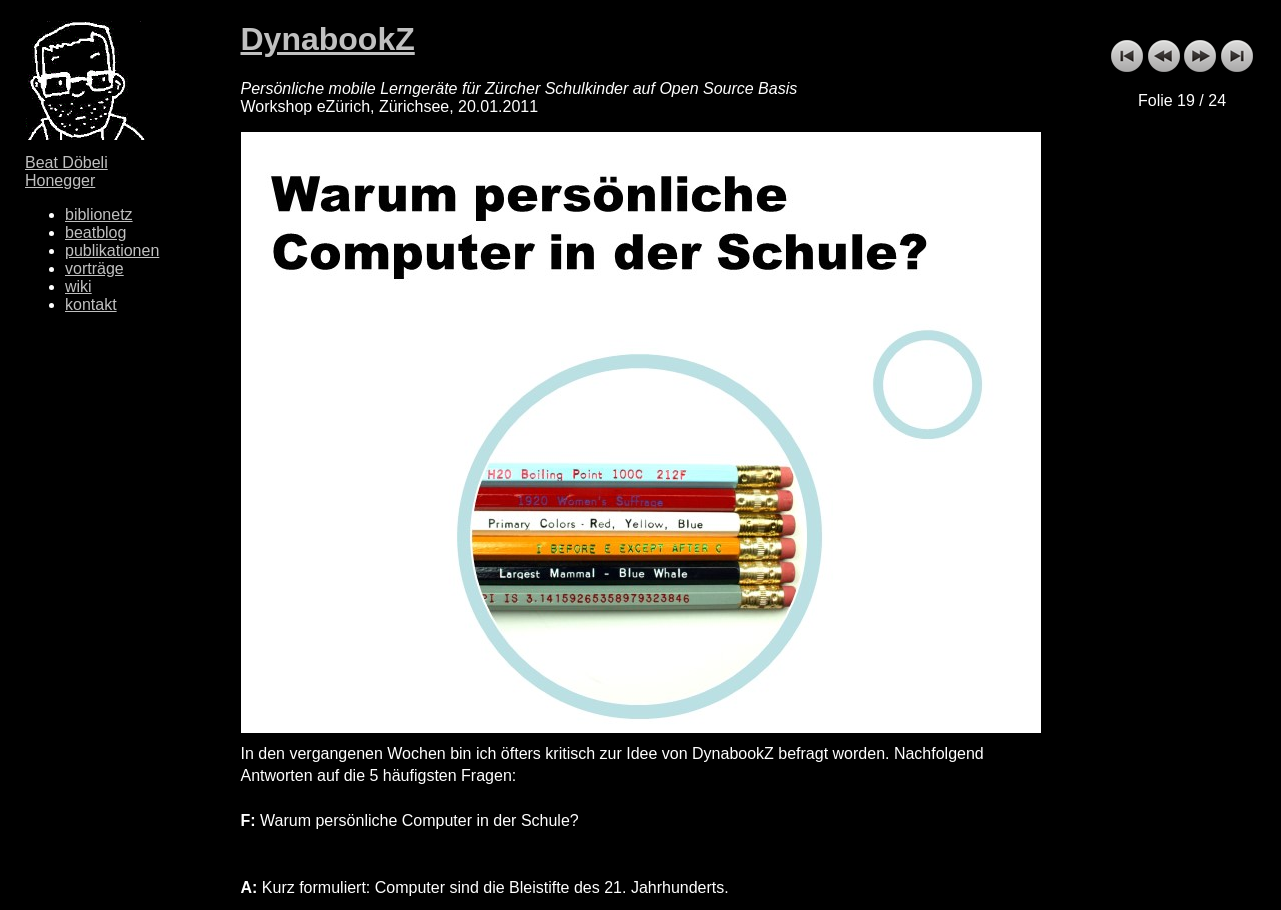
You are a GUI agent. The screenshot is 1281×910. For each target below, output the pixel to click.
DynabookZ (328, 39)
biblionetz (99, 214)
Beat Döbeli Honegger (66, 171)
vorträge (94, 268)
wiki (78, 286)
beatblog (95, 232)
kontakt (91, 304)
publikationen (112, 250)
